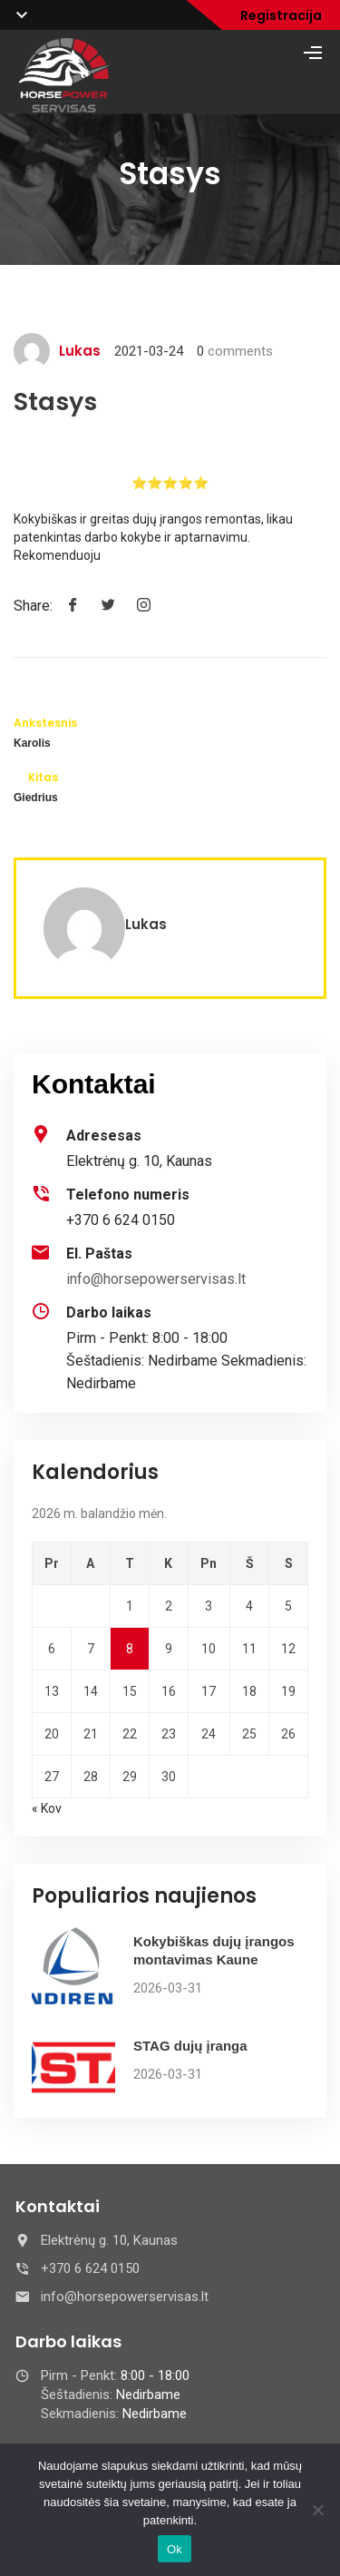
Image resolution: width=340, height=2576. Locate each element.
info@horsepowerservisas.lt (156, 1279)
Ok (174, 2549)
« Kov (47, 1808)
